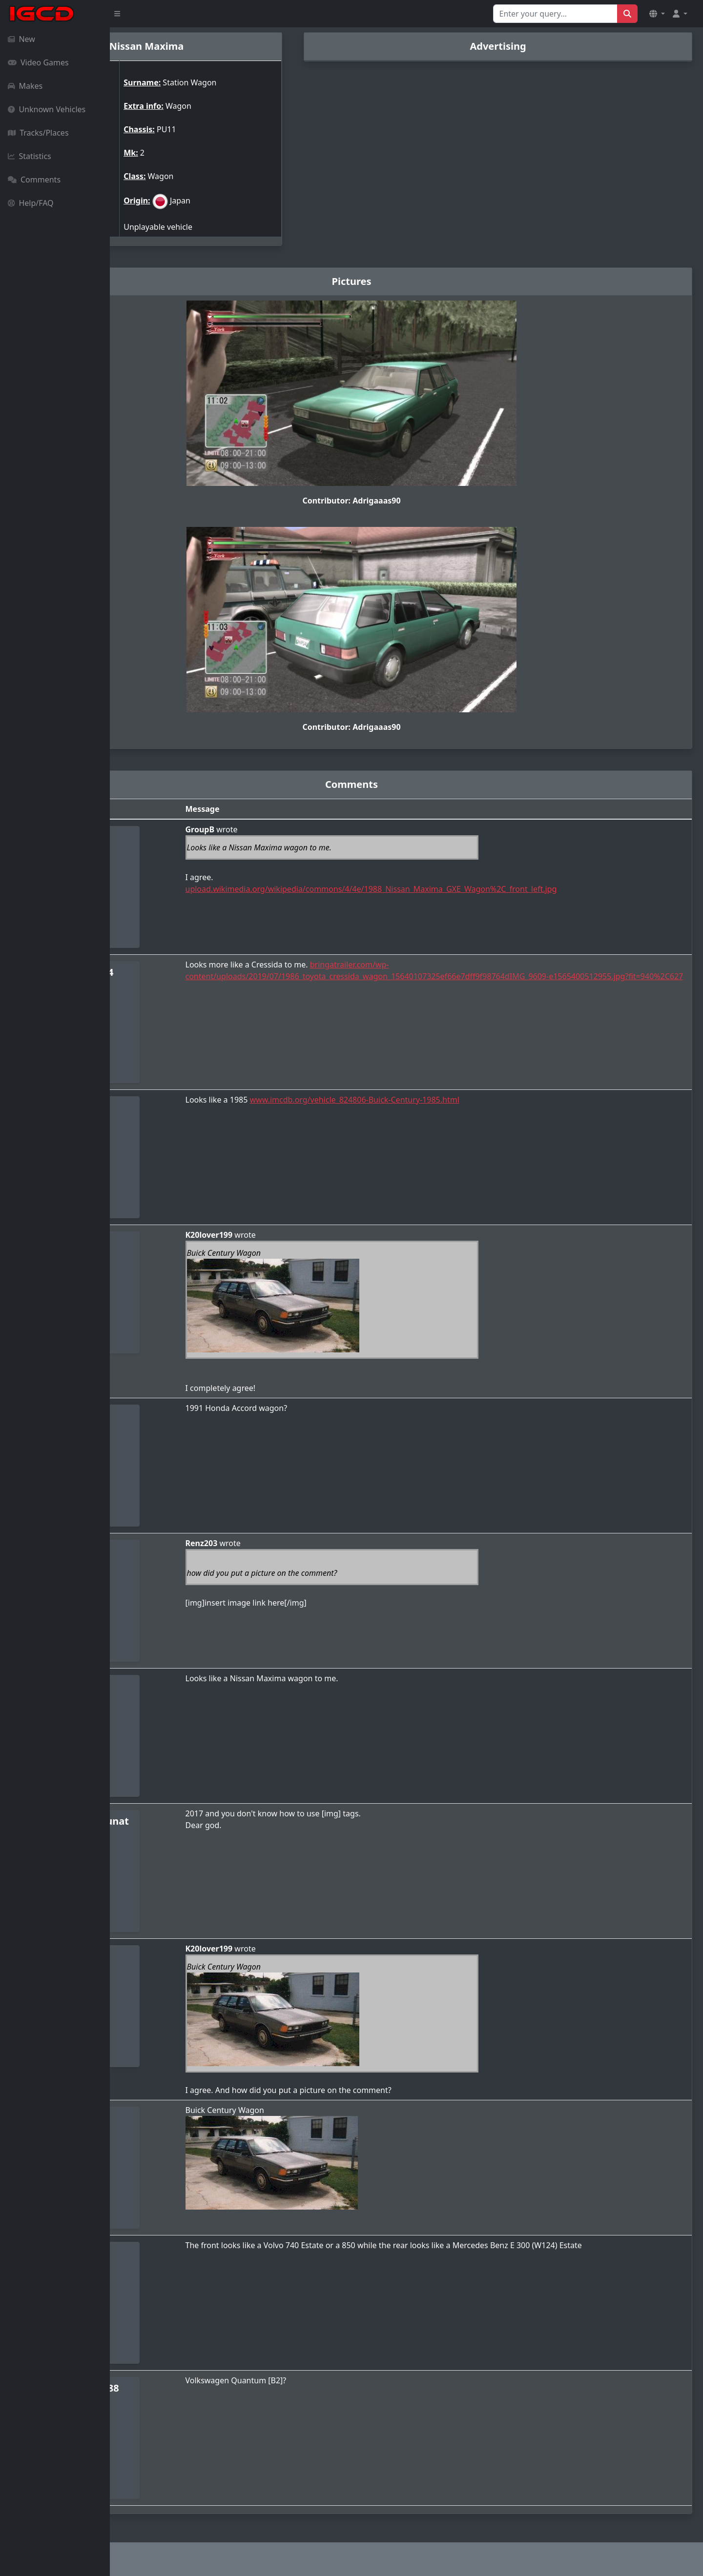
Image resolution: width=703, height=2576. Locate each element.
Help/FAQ (31, 203)
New (21, 39)
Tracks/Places (38, 132)
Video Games (38, 62)
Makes (25, 85)
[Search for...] (555, 13)
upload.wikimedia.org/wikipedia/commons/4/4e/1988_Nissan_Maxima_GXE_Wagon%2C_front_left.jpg (453, 889)
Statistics (29, 156)
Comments (34, 179)
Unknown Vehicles (46, 109)
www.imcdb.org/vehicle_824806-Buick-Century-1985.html (436, 1099)
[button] (657, 13)
